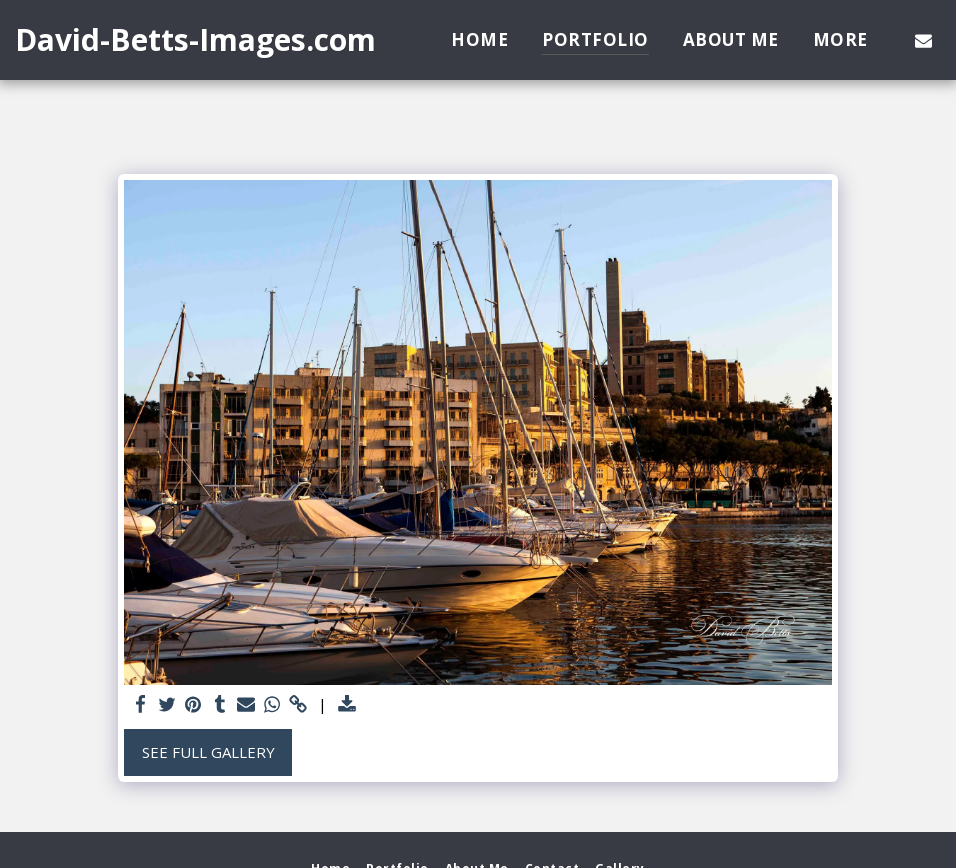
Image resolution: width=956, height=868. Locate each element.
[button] (923, 40)
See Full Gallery (208, 752)
